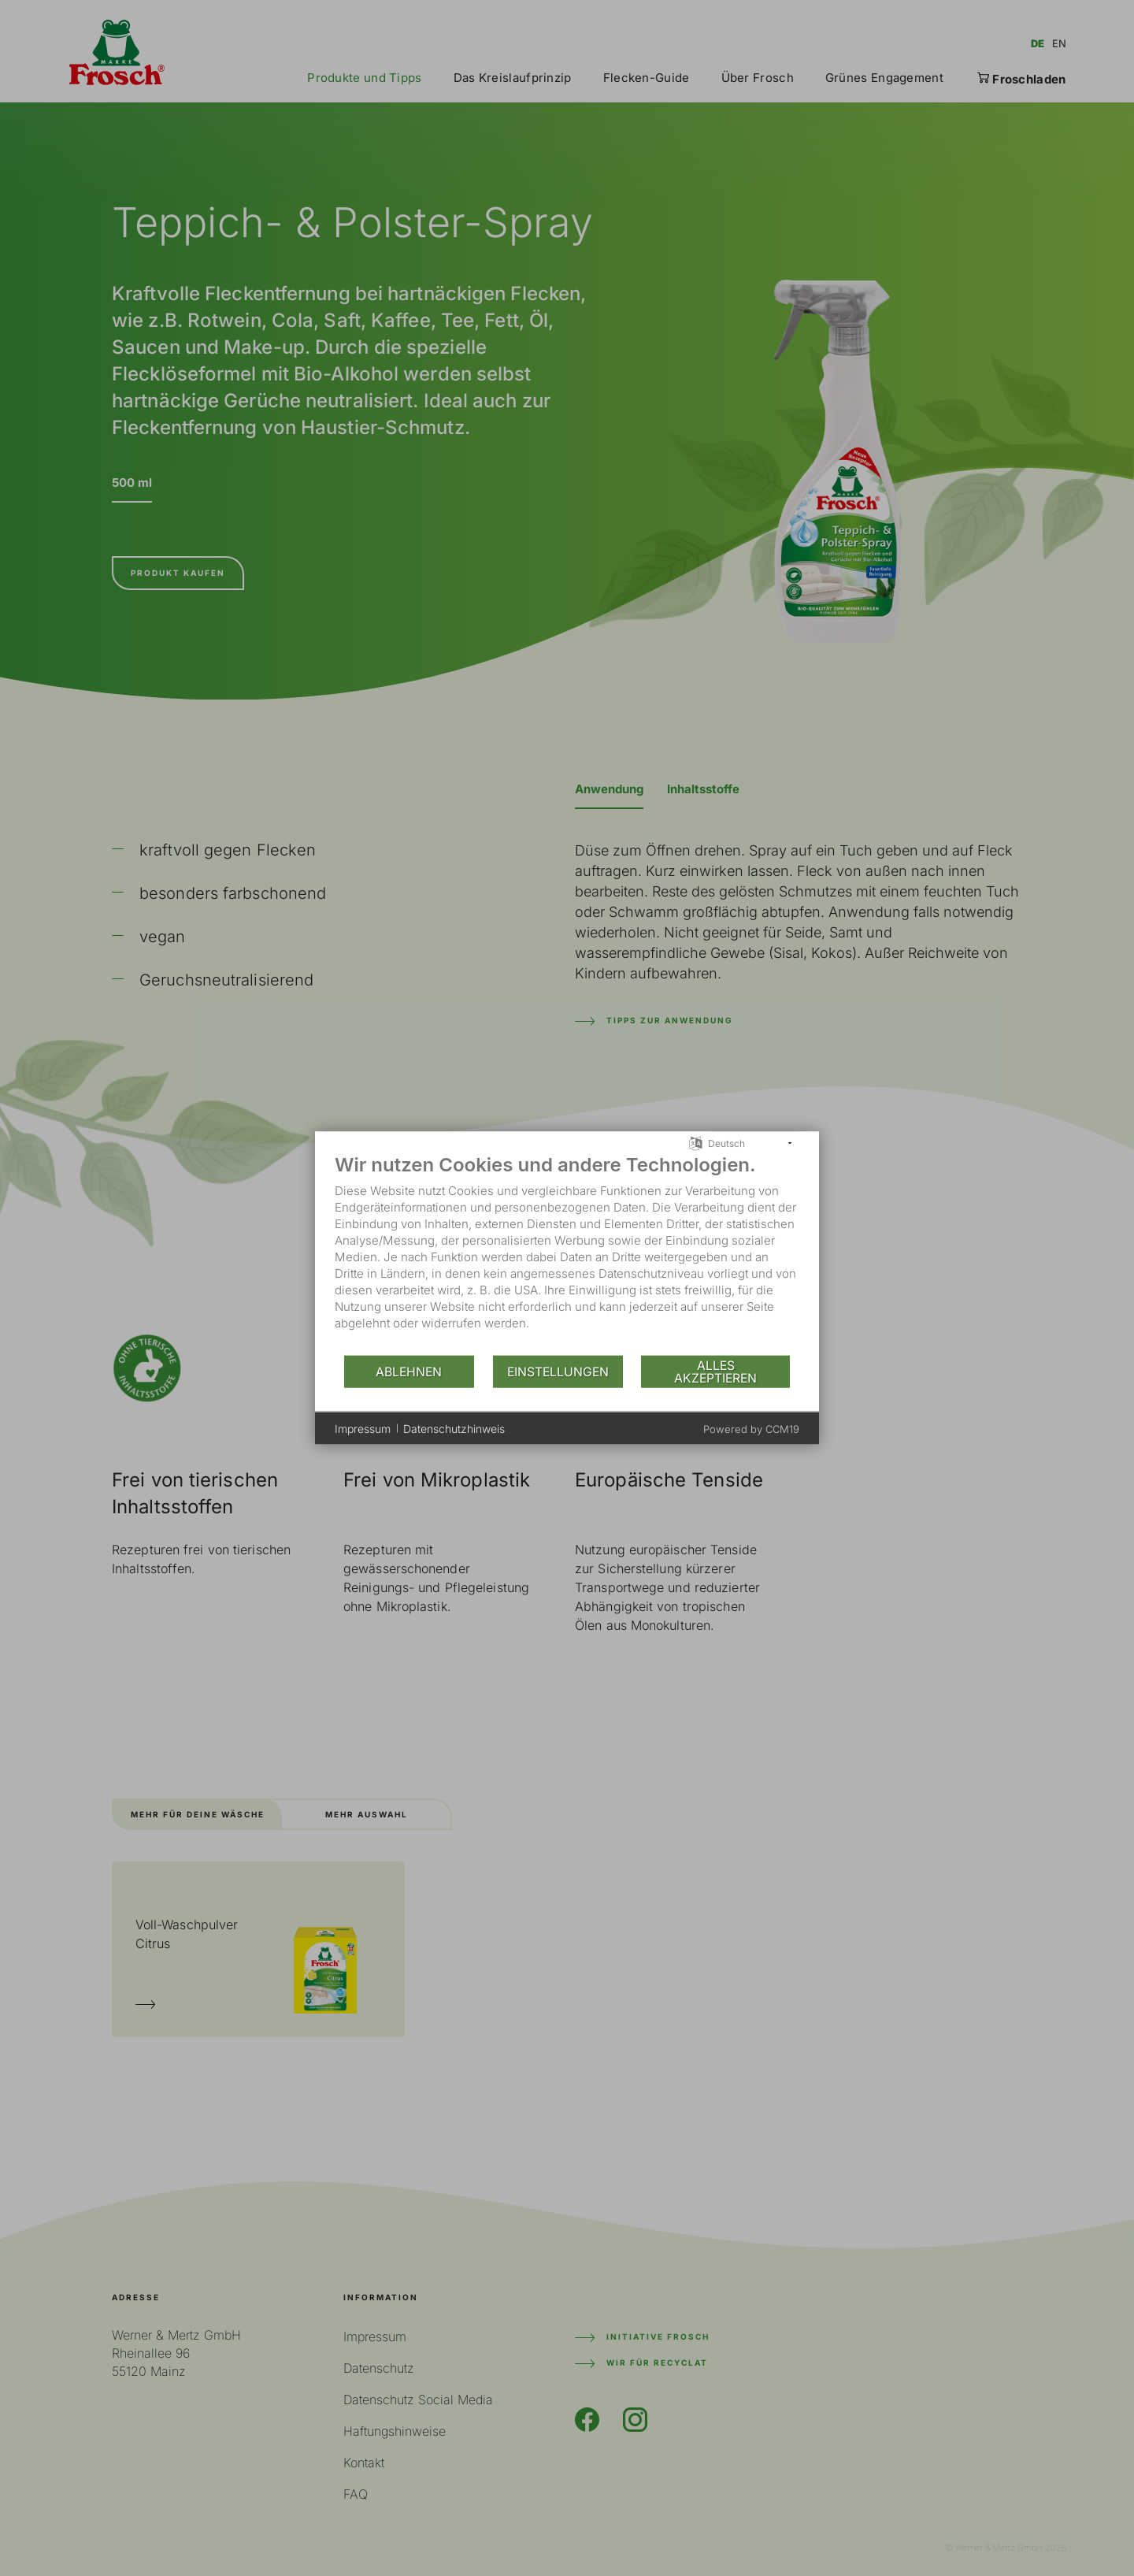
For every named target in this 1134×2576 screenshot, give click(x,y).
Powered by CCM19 (751, 1429)
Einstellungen (558, 1371)
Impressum (363, 1428)
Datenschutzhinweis (454, 1428)
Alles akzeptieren (715, 1371)
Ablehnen (409, 1371)
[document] (567, 1254)
